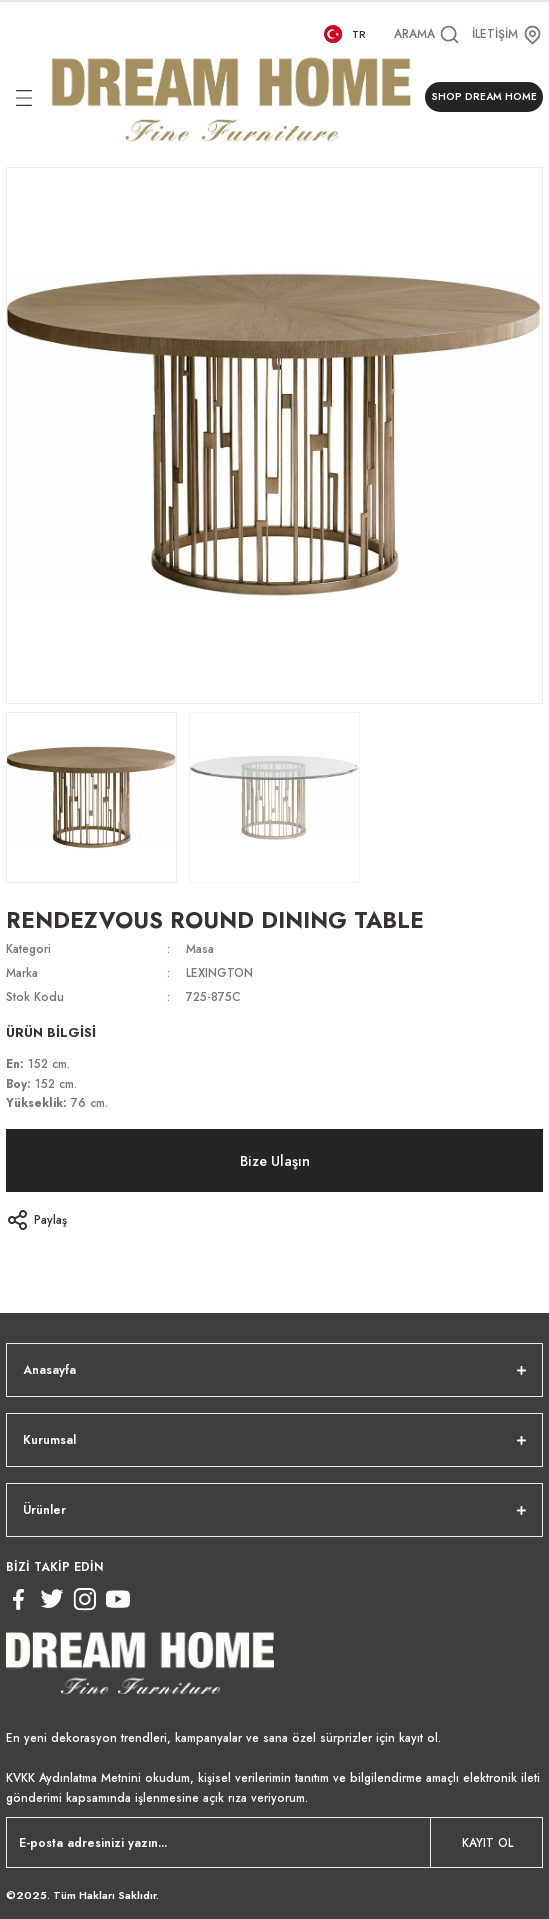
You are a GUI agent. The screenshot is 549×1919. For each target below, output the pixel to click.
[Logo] (231, 96)
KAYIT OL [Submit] (487, 1842)
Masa (200, 948)
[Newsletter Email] (274, 1842)
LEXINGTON (219, 972)
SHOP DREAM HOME (484, 96)
